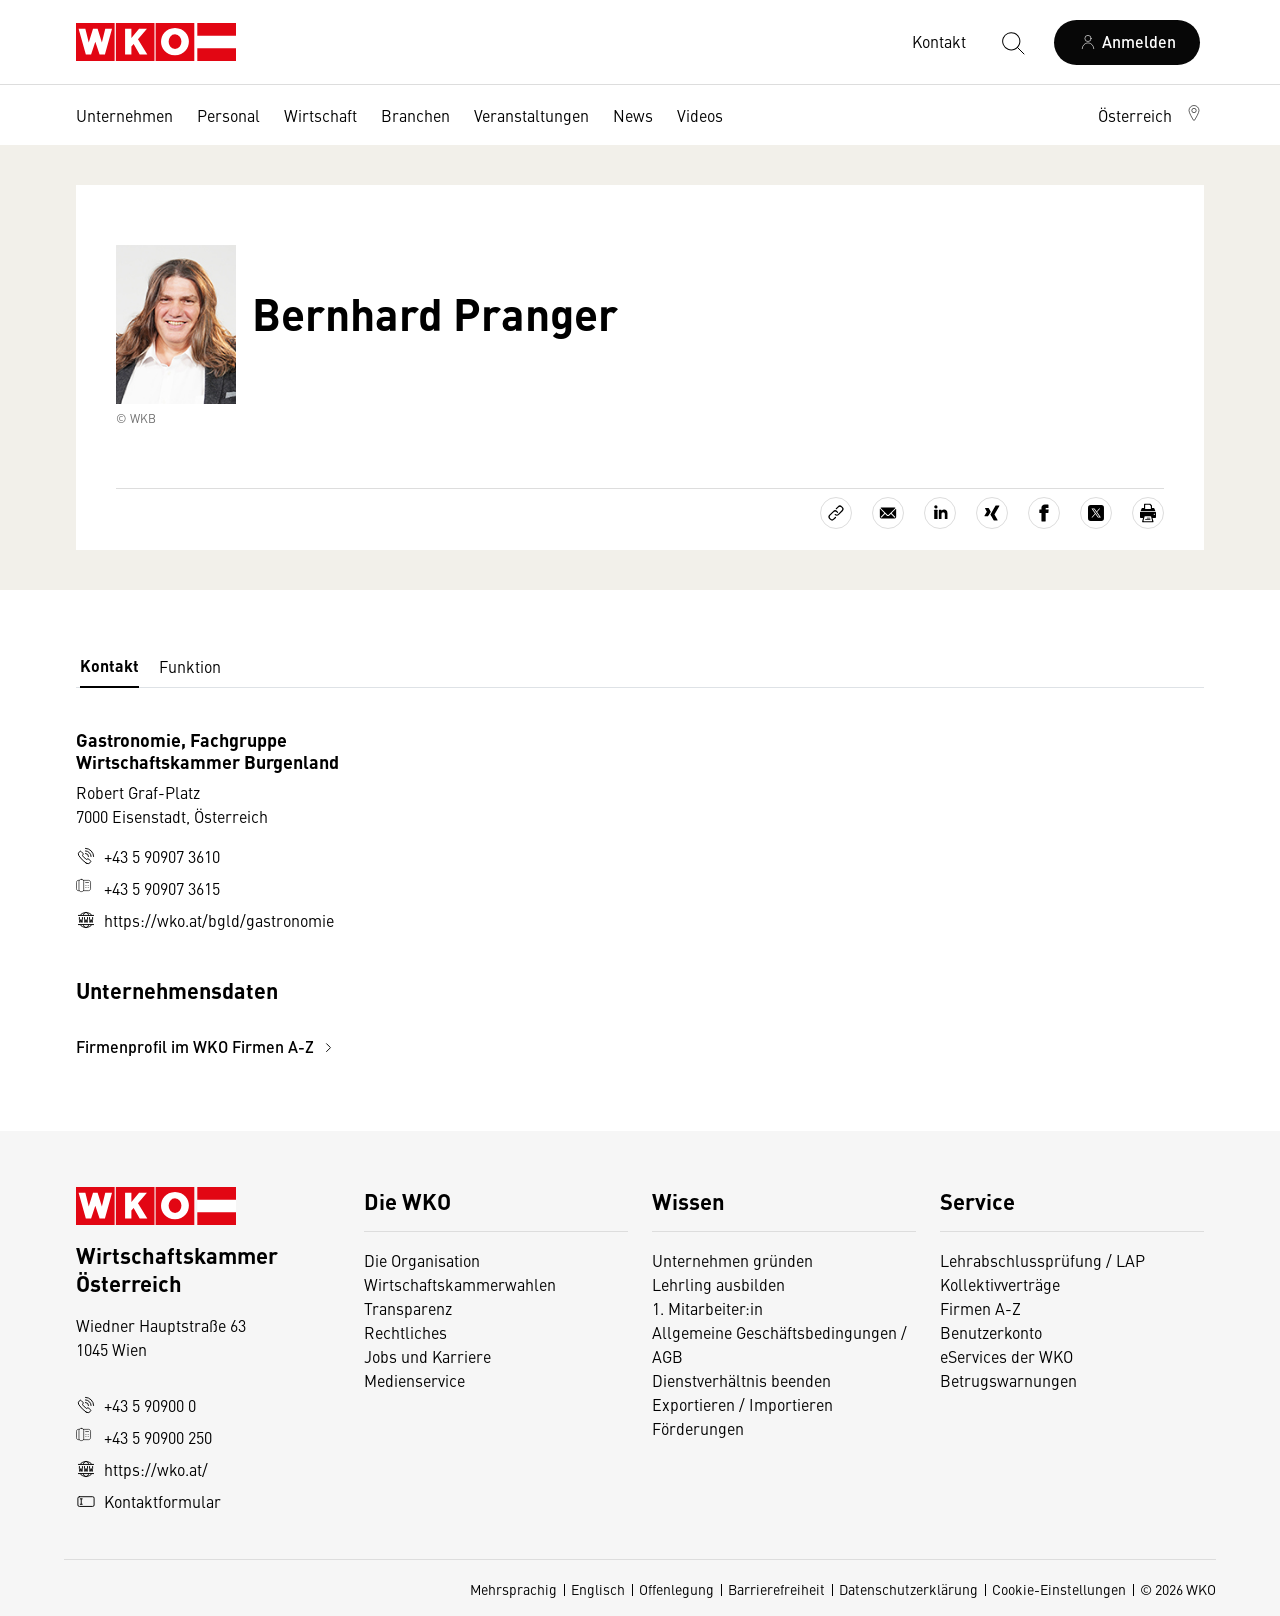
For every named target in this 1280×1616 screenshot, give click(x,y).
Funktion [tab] (190, 666)
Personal (228, 115)
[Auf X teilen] (1096, 513)
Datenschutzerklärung (908, 1589)
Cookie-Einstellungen (1059, 1589)
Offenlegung (676, 1589)
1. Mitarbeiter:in (707, 1308)
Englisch (598, 1589)
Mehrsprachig (513, 1589)
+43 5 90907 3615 (148, 888)
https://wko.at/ (142, 1469)
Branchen (415, 115)
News (633, 115)
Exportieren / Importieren (742, 1404)
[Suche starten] (1012, 42)
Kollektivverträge (1000, 1284)
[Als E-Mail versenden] (888, 513)
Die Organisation (422, 1260)
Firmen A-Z (980, 1308)
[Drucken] (1148, 513)
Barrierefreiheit (776, 1589)
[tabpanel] (452, 893)
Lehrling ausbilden (718, 1284)
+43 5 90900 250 (144, 1437)
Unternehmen (124, 115)
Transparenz (408, 1308)
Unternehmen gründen (732, 1260)
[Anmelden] (1127, 42)
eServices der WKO (1006, 1356)
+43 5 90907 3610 (148, 856)
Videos (700, 115)
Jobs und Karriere (427, 1356)
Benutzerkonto (991, 1332)
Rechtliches (405, 1332)
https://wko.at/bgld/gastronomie (205, 920)
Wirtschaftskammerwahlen (460, 1284)
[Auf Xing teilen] (992, 513)
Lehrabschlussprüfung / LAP (1042, 1260)
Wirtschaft (320, 115)
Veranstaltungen (531, 115)
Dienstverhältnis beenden (741, 1380)
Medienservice (414, 1380)
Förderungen (698, 1428)
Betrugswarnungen (1010, 1380)
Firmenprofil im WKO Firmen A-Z (207, 1046)
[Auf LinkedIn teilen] (940, 513)
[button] (1151, 115)
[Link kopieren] (836, 513)
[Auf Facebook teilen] (1044, 513)
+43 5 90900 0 (136, 1405)
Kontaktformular (148, 1501)
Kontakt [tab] (109, 665)
